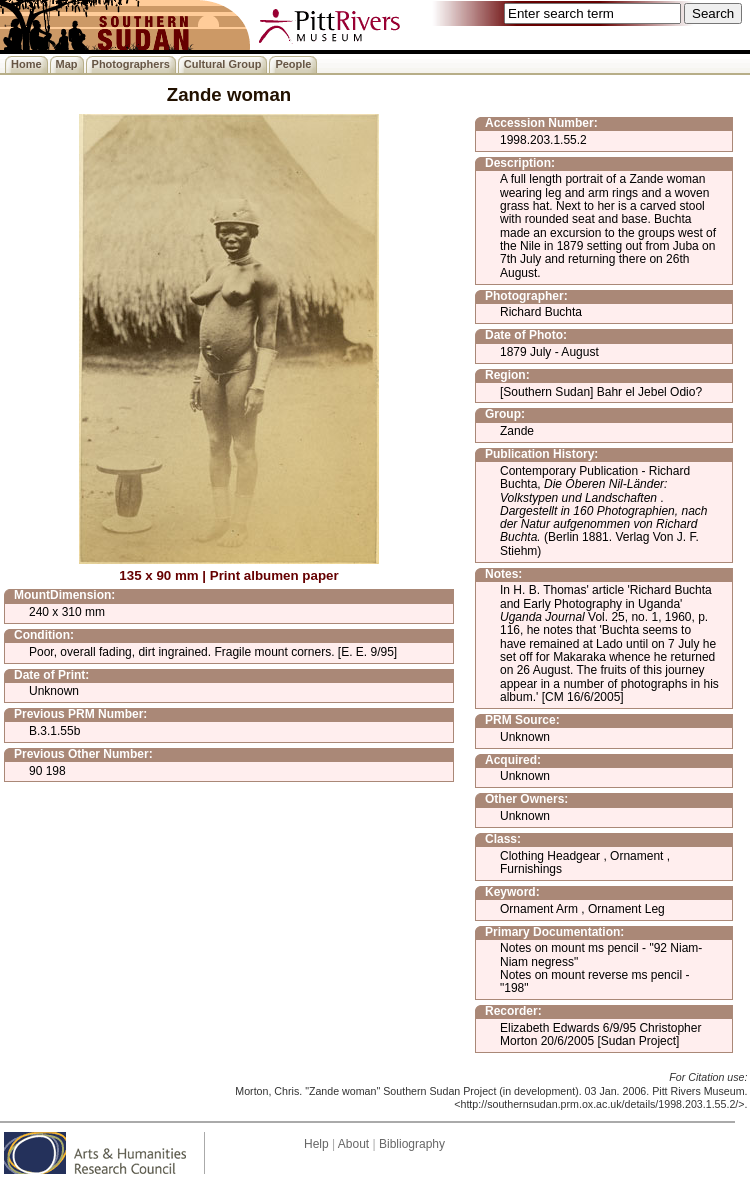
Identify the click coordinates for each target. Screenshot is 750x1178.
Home (26, 64)
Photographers (131, 64)
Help (316, 1144)
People (293, 64)
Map (67, 64)
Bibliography (412, 1144)
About (353, 1144)
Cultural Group (223, 64)
